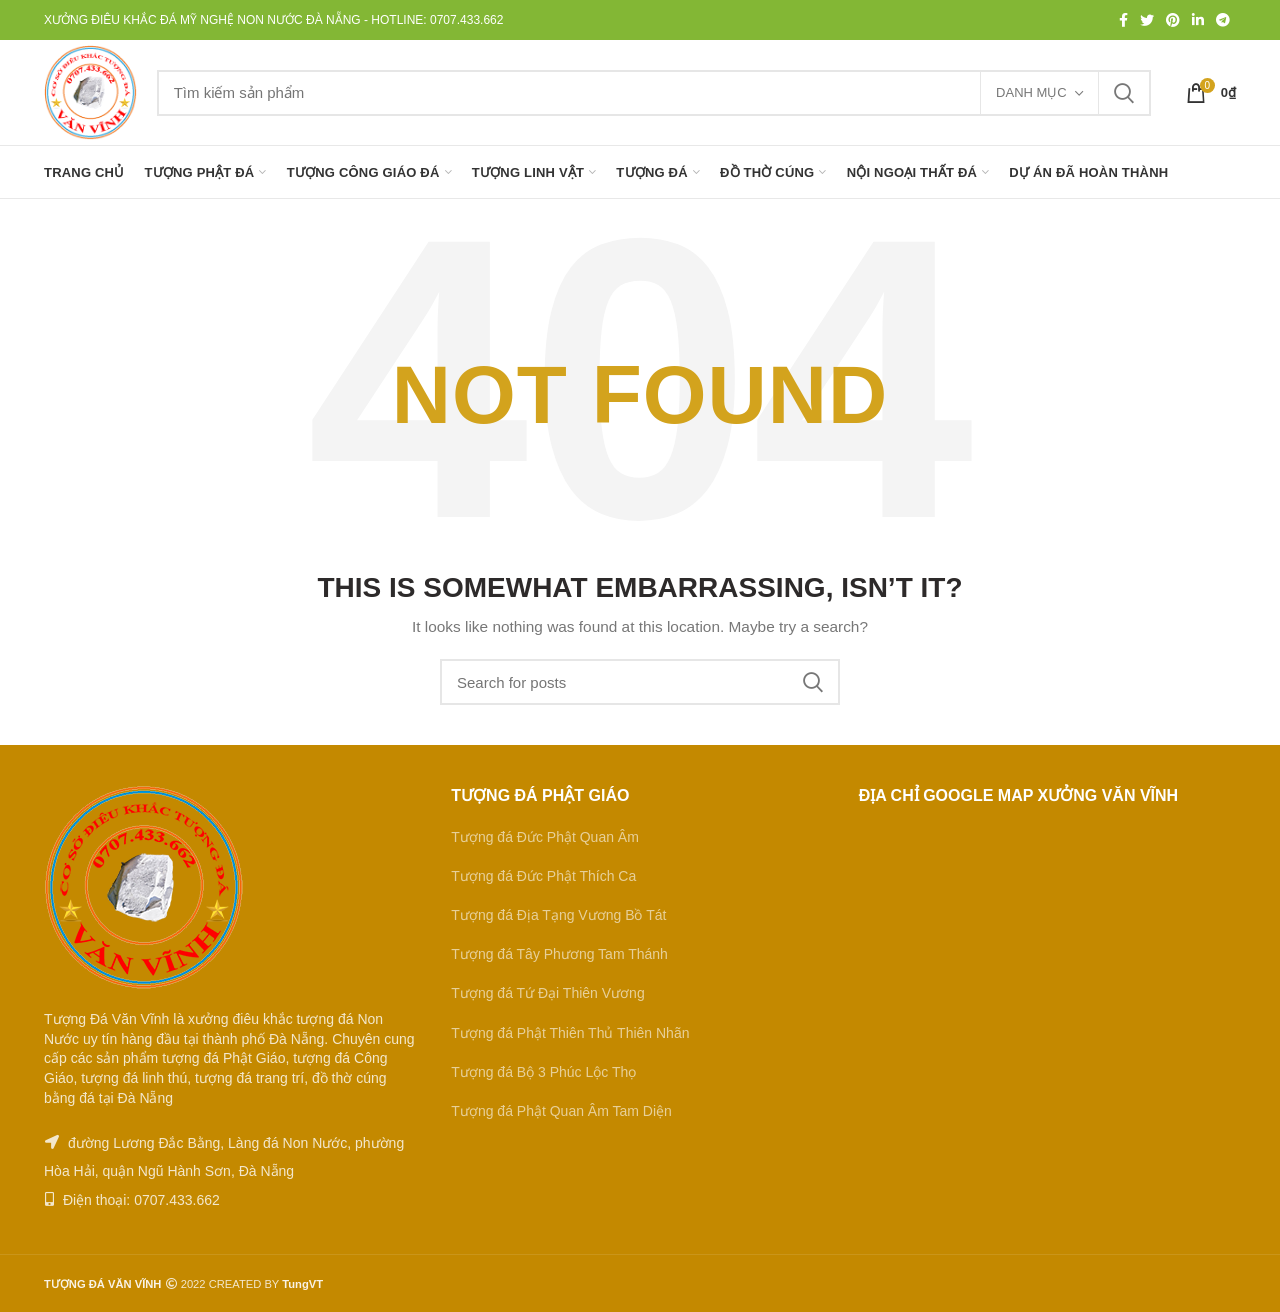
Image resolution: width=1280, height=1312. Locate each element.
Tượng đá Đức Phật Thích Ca (543, 876)
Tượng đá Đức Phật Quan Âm (545, 837)
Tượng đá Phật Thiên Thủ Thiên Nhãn (570, 1033)
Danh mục (1031, 92)
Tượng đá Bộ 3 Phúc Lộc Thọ (543, 1072)
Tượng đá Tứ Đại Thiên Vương (547, 993)
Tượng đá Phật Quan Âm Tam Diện (561, 1111)
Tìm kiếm (1124, 93)
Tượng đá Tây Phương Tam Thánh (559, 954)
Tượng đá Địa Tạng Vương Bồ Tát (558, 915)
